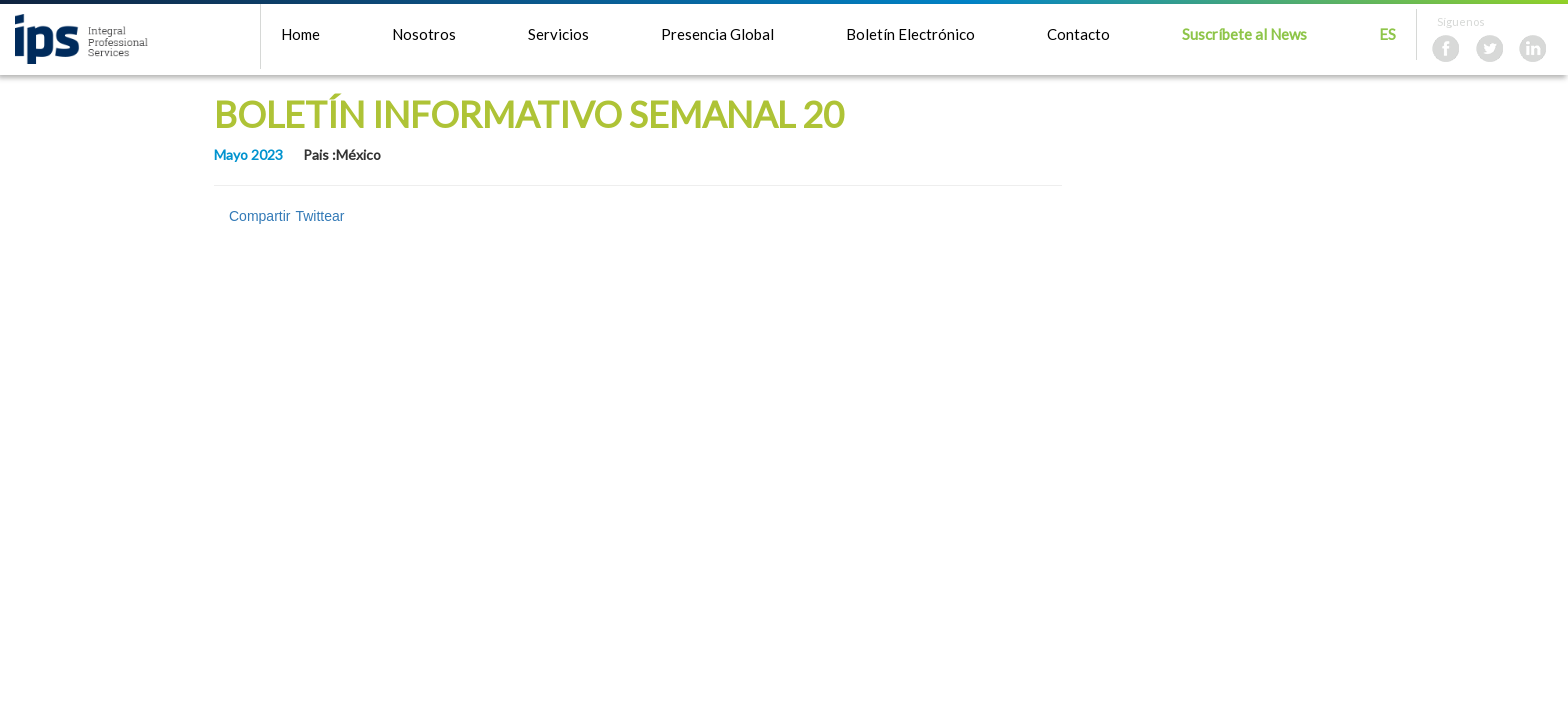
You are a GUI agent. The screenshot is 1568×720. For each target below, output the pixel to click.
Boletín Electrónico (910, 34)
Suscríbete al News (1244, 34)
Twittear (319, 216)
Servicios (558, 34)
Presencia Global (717, 34)
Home (300, 34)
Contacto (1078, 34)
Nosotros (424, 34)
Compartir (259, 216)
